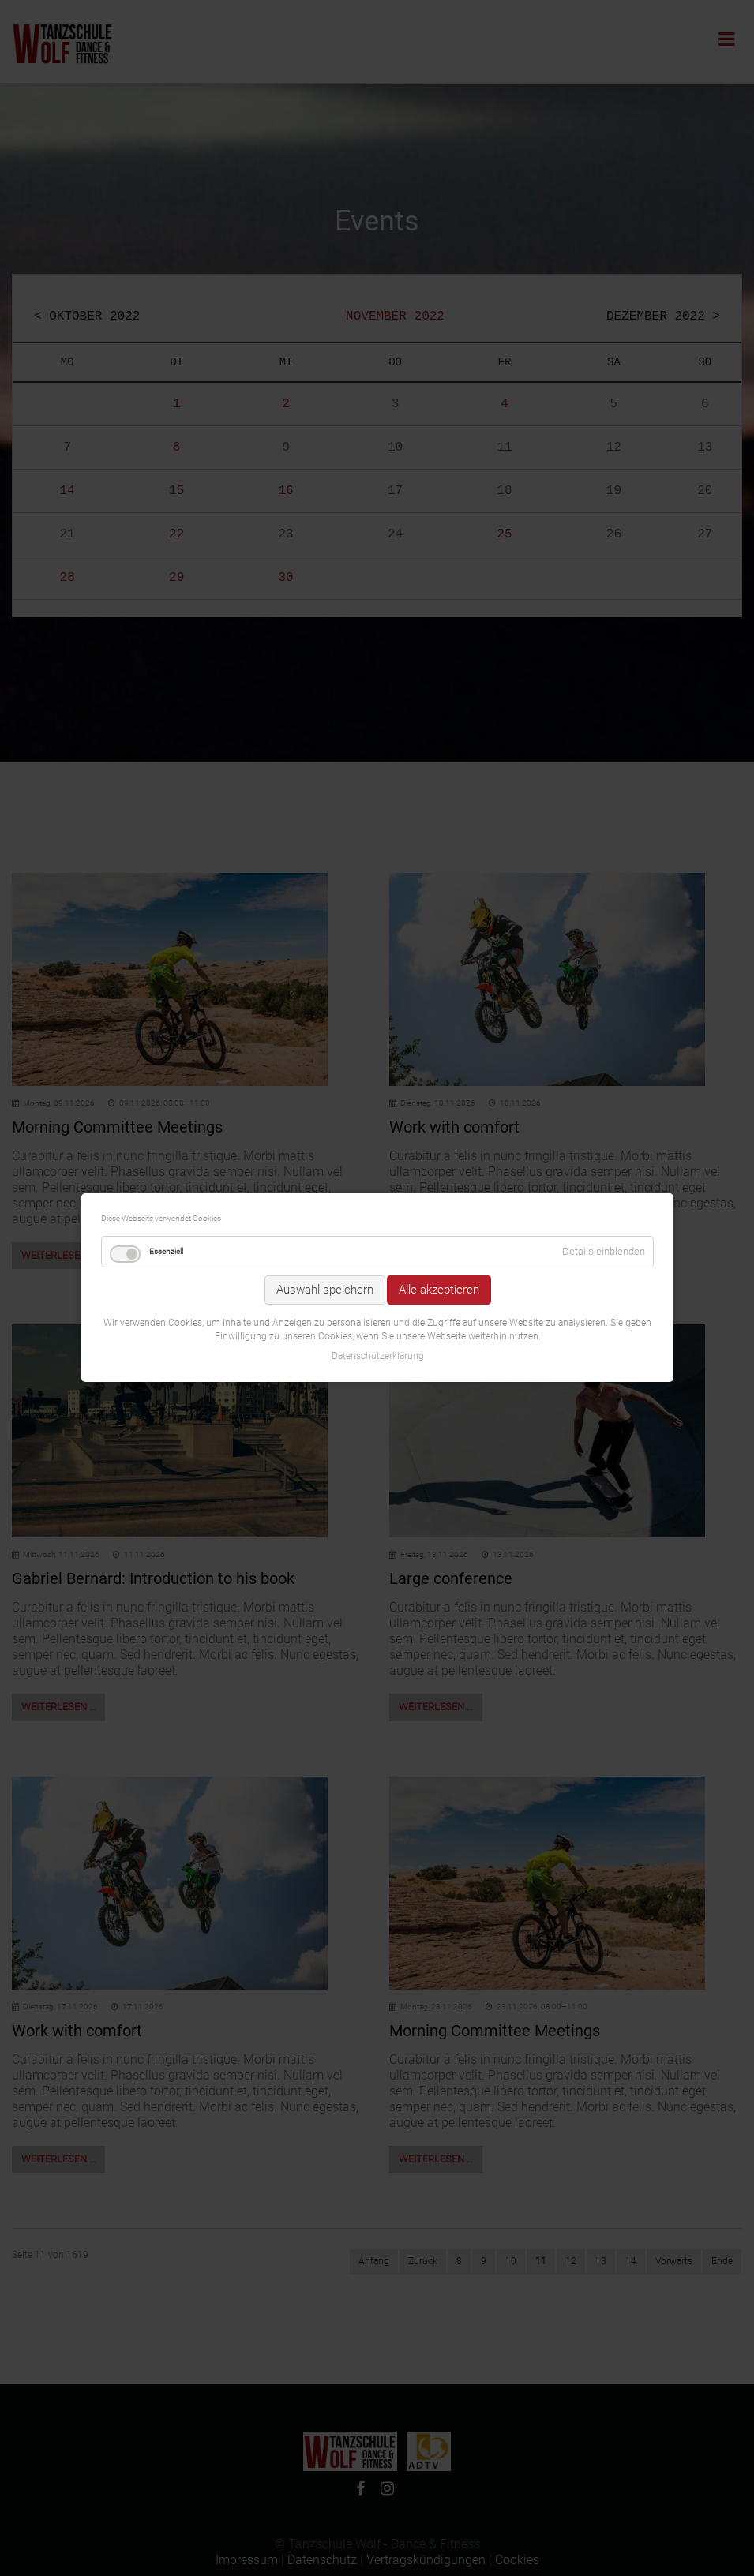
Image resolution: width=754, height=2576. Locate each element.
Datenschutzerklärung (377, 1280)
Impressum (247, 2559)
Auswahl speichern (324, 1215)
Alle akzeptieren (438, 1215)
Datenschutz (322, 2559)
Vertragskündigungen (426, 2559)
